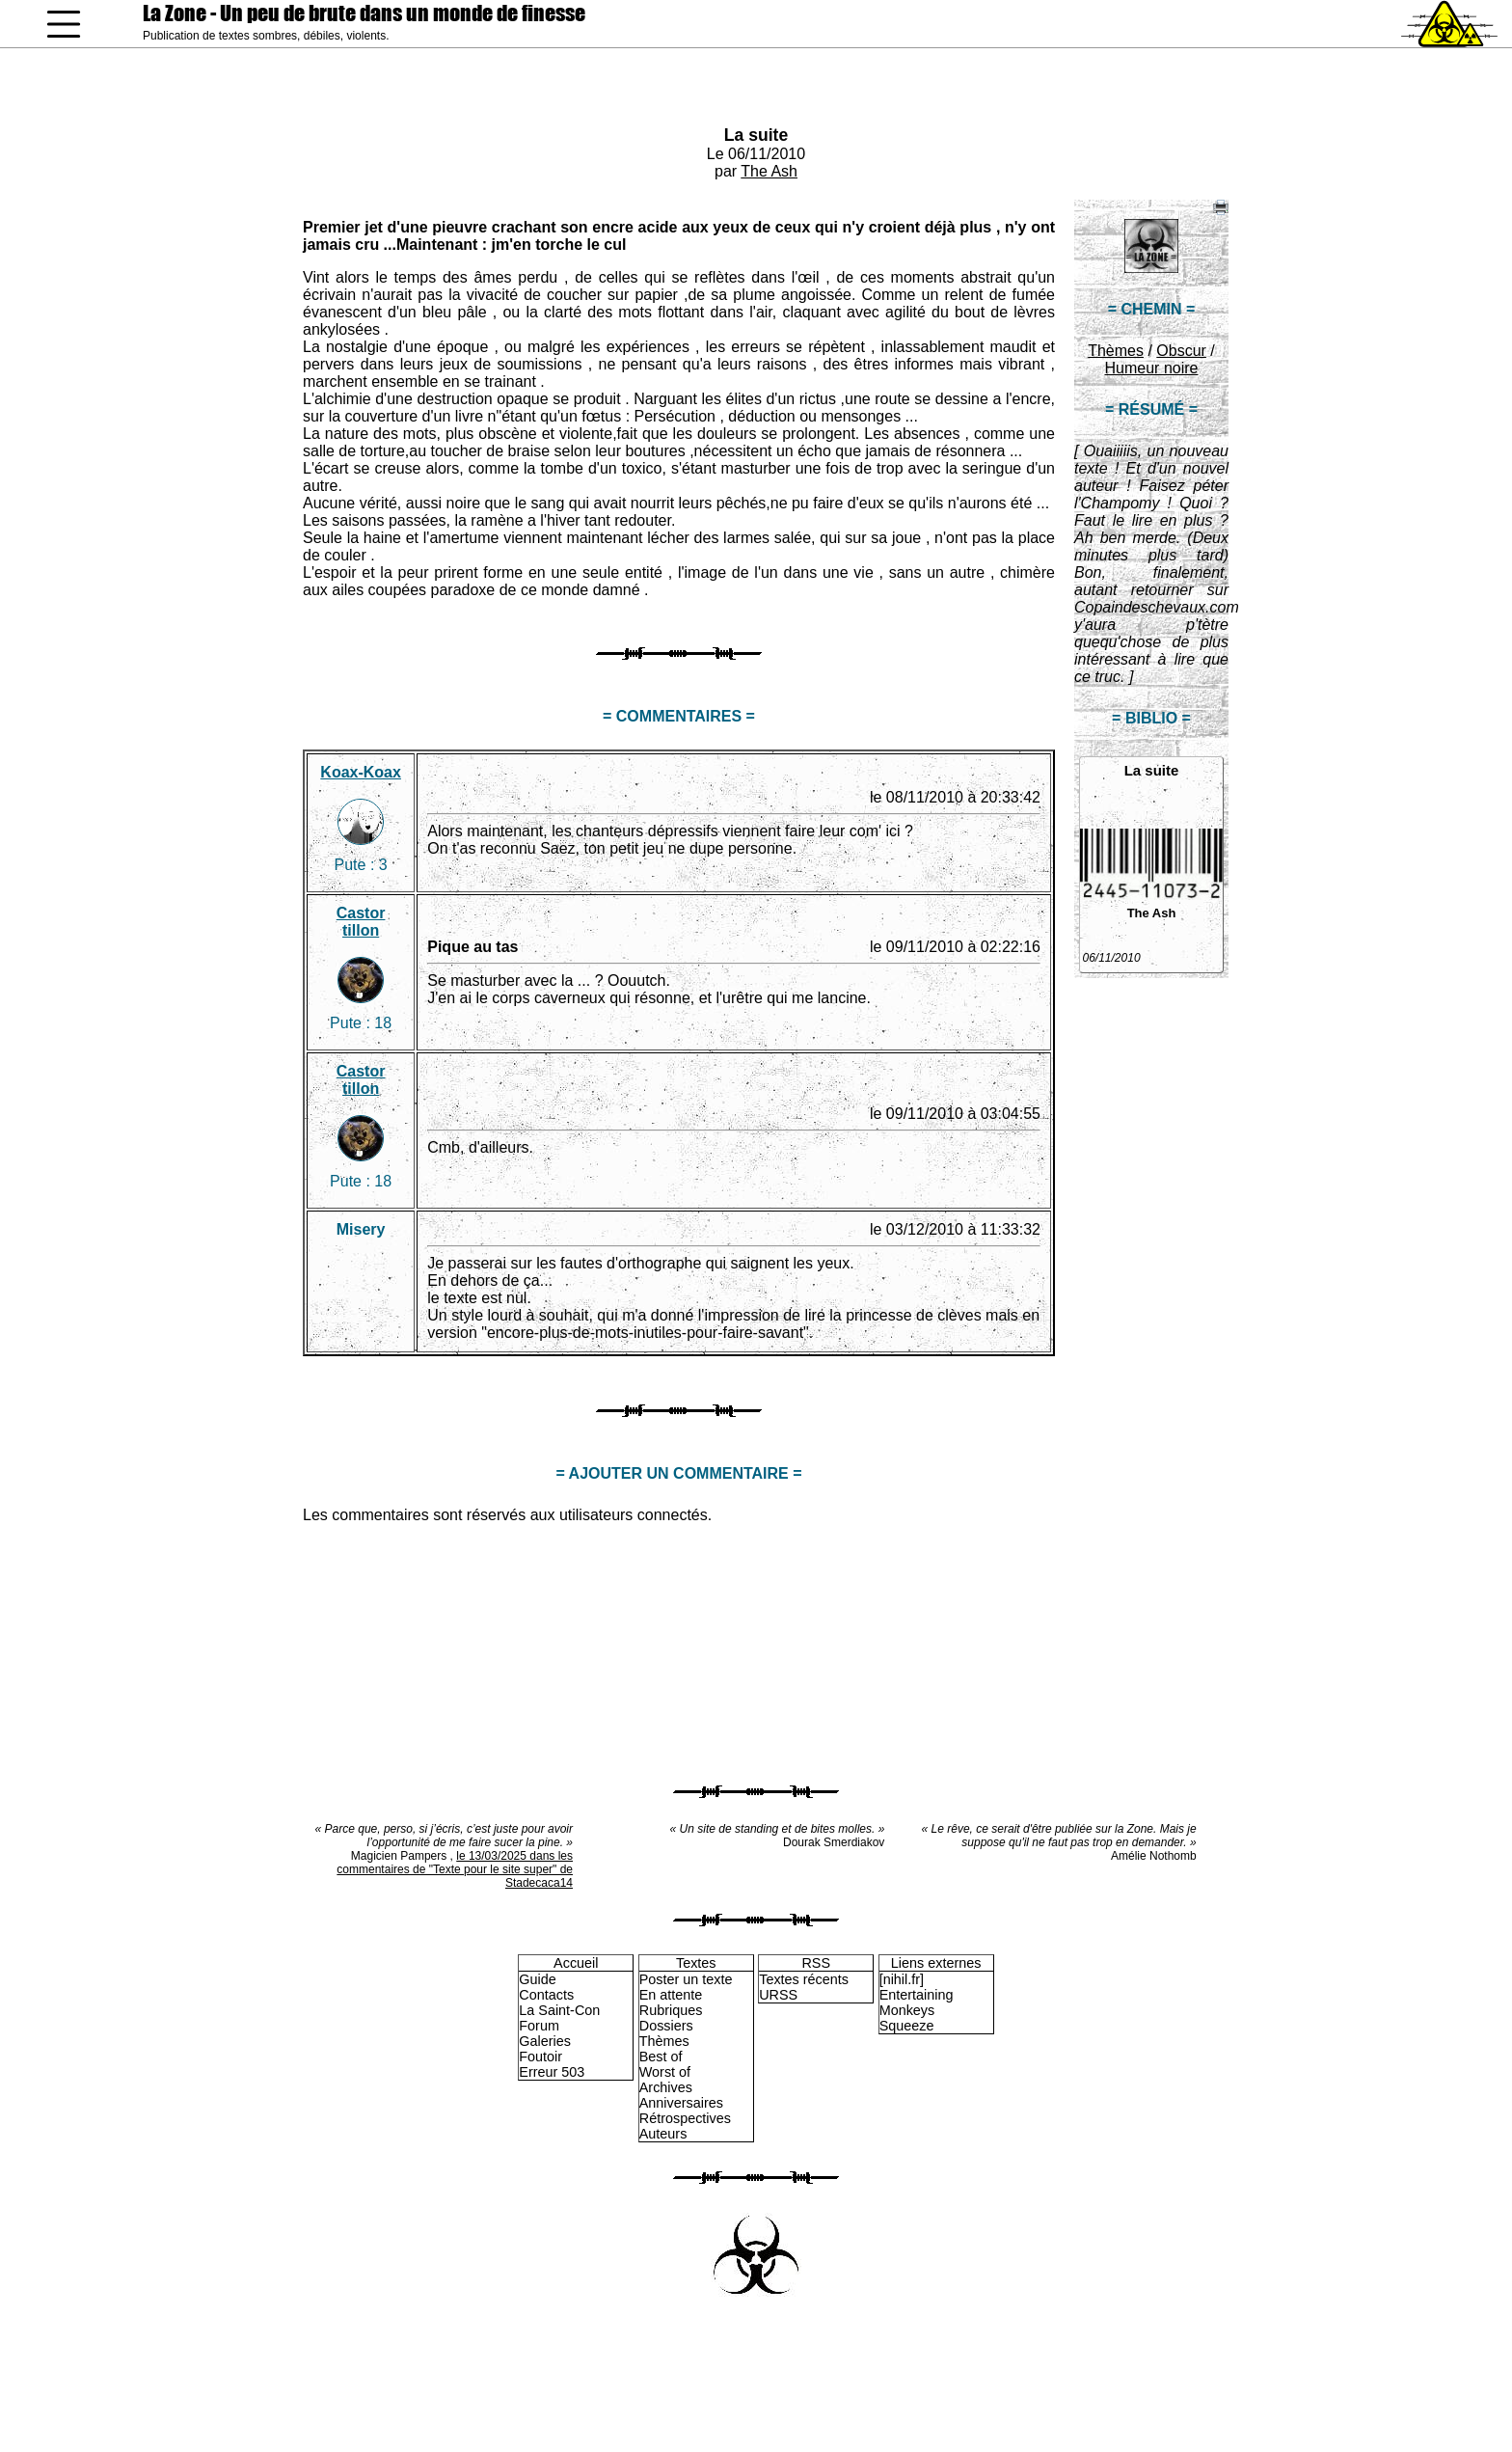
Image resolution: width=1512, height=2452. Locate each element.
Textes (696, 1963)
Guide (537, 1979)
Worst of (664, 2072)
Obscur (1181, 350)
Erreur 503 (551, 2072)
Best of (661, 2056)
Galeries (545, 2041)
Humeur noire (1152, 368)
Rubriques (671, 2010)
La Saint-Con (559, 2010)
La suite (756, 135)
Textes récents (804, 1979)
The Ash (769, 171)
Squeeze (906, 2025)
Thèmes (1116, 350)
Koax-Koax (360, 772)
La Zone (364, 13)
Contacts (546, 1994)
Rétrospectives (685, 2118)
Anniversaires (681, 2103)
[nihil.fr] (901, 1979)
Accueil (576, 1963)
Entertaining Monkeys (916, 2002)
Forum (539, 2025)
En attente (671, 1994)
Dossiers (666, 2025)
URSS (778, 1994)
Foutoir (540, 2056)
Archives (665, 2087)
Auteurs (663, 2133)
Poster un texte (686, 1979)
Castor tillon (361, 922)
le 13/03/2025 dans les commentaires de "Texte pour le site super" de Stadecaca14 (455, 1869)
